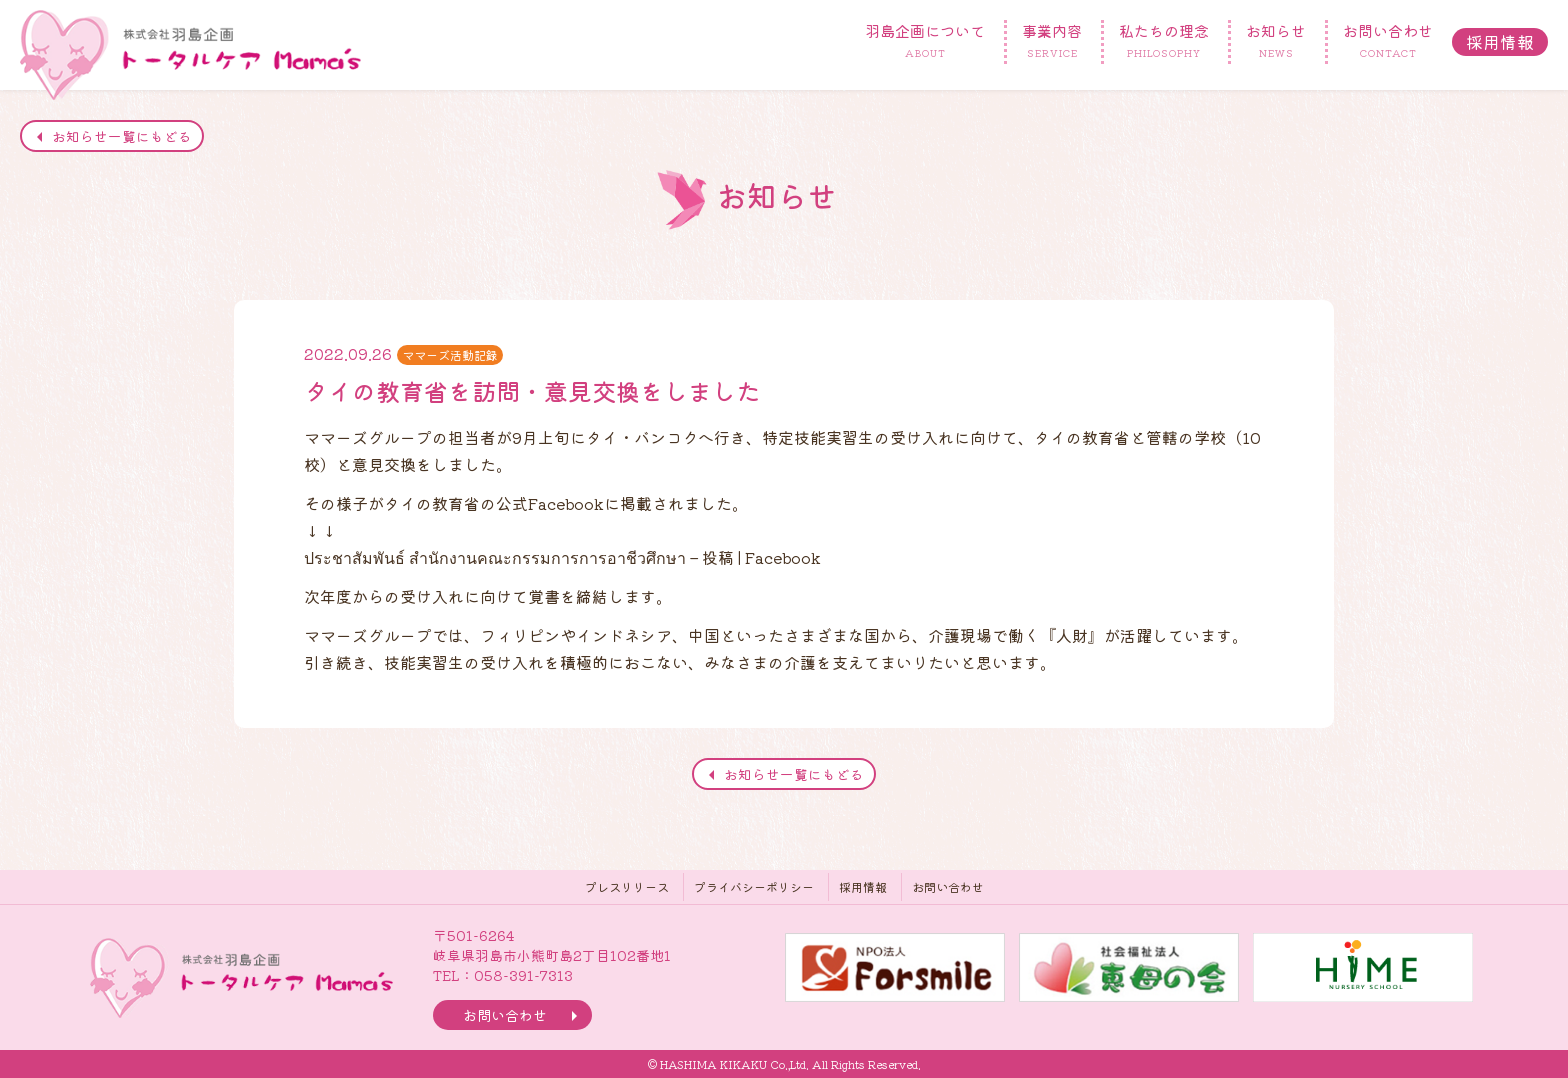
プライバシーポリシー (754, 886)
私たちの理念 (1164, 42)
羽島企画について (925, 42)
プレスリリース (627, 886)
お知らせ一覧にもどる (122, 136)
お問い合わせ (1388, 42)
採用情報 (1500, 41)
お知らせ (1276, 42)
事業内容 (1052, 42)
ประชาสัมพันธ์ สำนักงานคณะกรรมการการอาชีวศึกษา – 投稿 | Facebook (562, 557)
